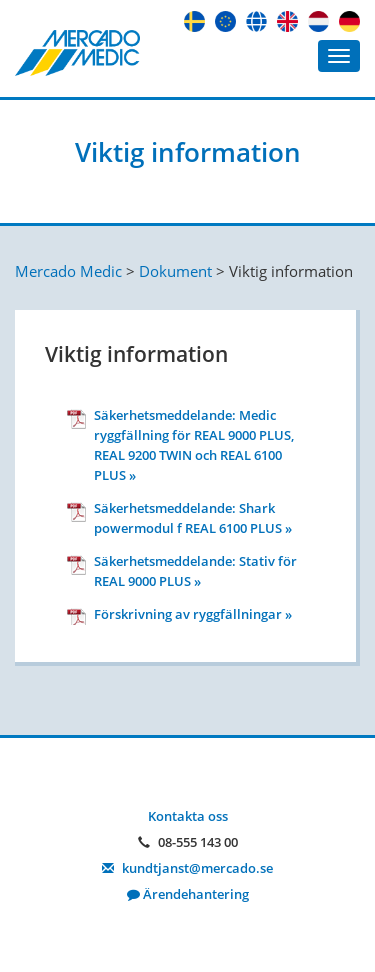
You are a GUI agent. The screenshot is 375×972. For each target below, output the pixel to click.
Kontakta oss (188, 816)
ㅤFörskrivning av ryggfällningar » (193, 614)
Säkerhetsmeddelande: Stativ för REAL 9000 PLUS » (195, 571)
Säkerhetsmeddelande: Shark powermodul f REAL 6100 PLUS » (193, 518)
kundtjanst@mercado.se (187, 868)
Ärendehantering (188, 894)
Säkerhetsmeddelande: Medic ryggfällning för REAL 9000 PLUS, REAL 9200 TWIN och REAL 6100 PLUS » (194, 445)
